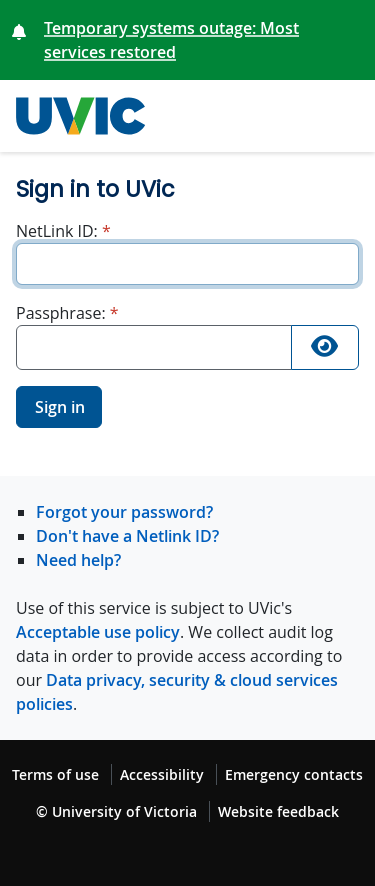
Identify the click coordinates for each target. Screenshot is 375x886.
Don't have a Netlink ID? (127, 536)
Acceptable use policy (98, 632)
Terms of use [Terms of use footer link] (55, 774)
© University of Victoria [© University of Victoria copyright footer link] (116, 811)
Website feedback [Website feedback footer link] (278, 811)
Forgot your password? (124, 512)
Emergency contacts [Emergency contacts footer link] (294, 774)
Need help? (78, 560)
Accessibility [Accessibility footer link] (162, 774)
